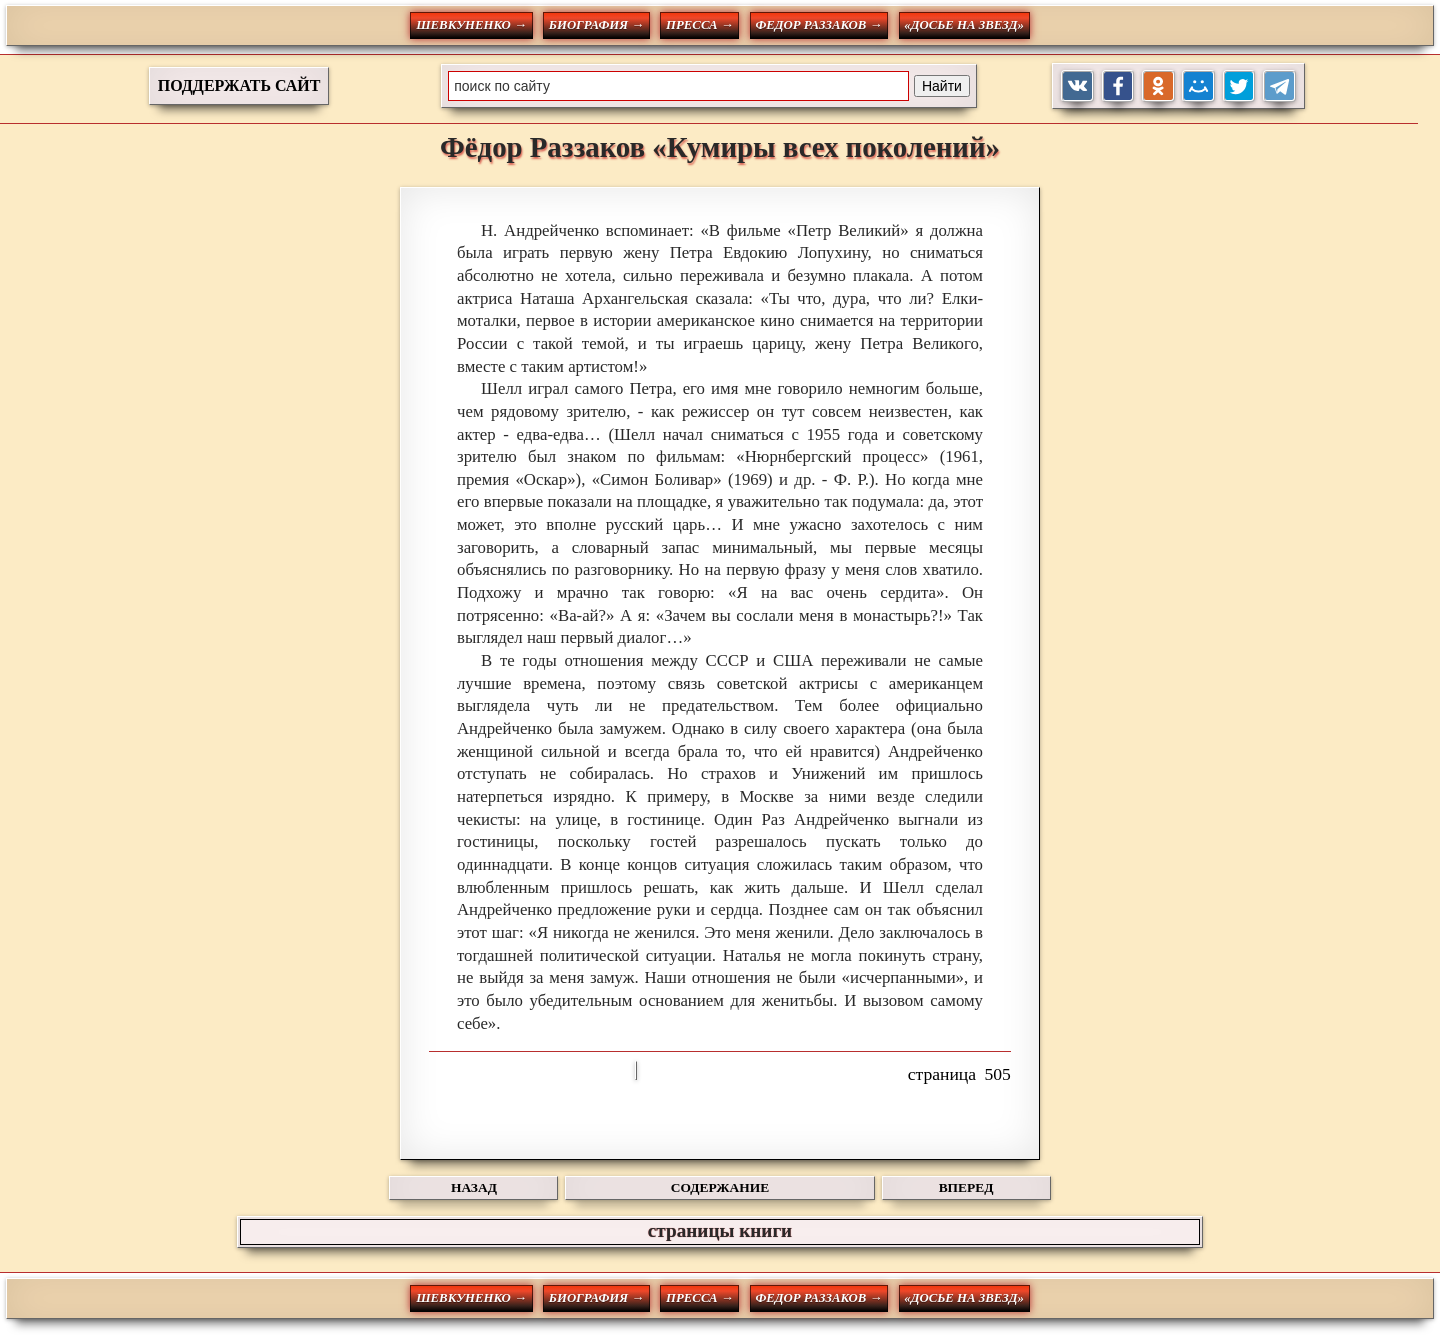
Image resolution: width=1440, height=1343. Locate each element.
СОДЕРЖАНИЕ (720, 1187)
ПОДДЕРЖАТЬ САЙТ (239, 85)
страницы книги (720, 1230)
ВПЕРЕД (966, 1187)
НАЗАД (474, 1187)
